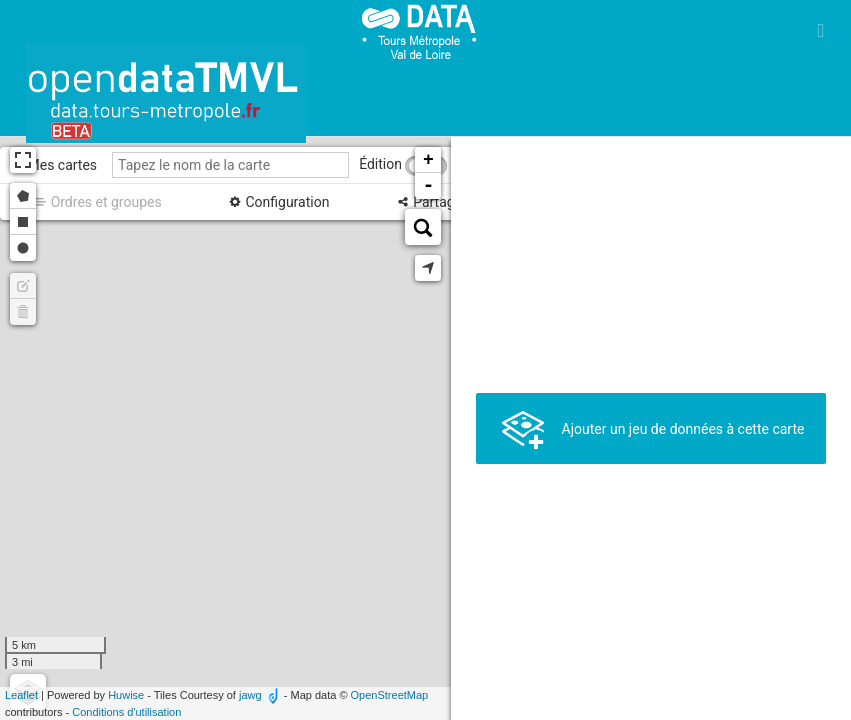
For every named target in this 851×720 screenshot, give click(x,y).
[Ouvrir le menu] (821, 30)
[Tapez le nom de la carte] (230, 165)
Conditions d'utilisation (126, 712)
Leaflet (21, 695)
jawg (250, 695)
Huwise (126, 695)
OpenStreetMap (390, 695)
